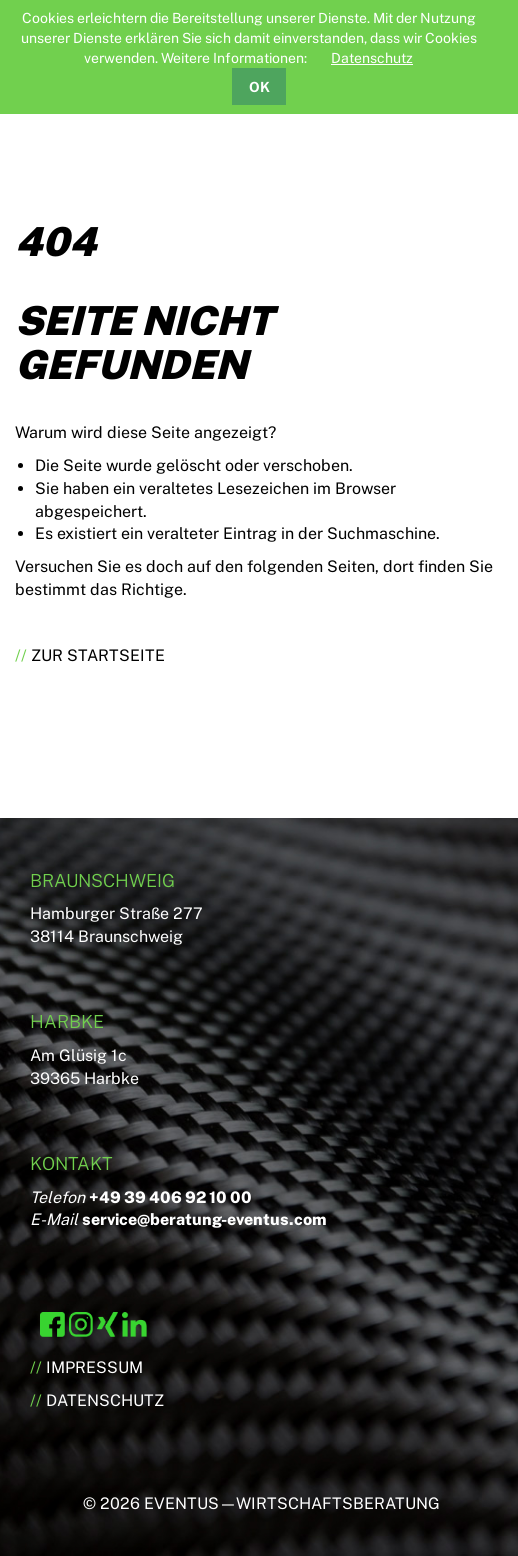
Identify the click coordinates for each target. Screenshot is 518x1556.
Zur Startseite (98, 655)
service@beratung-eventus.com (204, 1219)
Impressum (94, 1367)
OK (259, 87)
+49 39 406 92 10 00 (170, 1197)
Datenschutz (372, 58)
